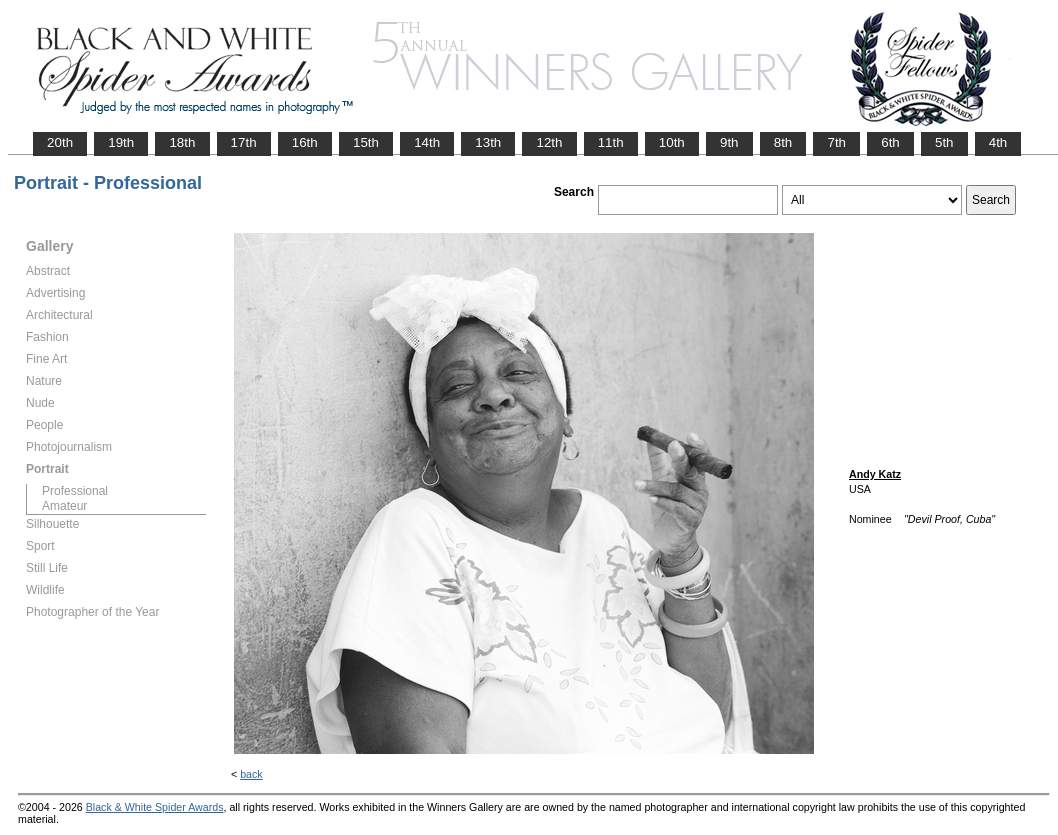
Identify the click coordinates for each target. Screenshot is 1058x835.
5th (944, 142)
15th (366, 142)
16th (305, 142)
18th (182, 142)
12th (549, 142)
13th (488, 142)
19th (121, 142)
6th (890, 142)
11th (611, 142)
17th (244, 142)
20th (60, 142)
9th (729, 142)
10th (672, 142)
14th (427, 142)
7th (836, 142)
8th (783, 142)
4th (998, 142)
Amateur (64, 506)
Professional (75, 491)
